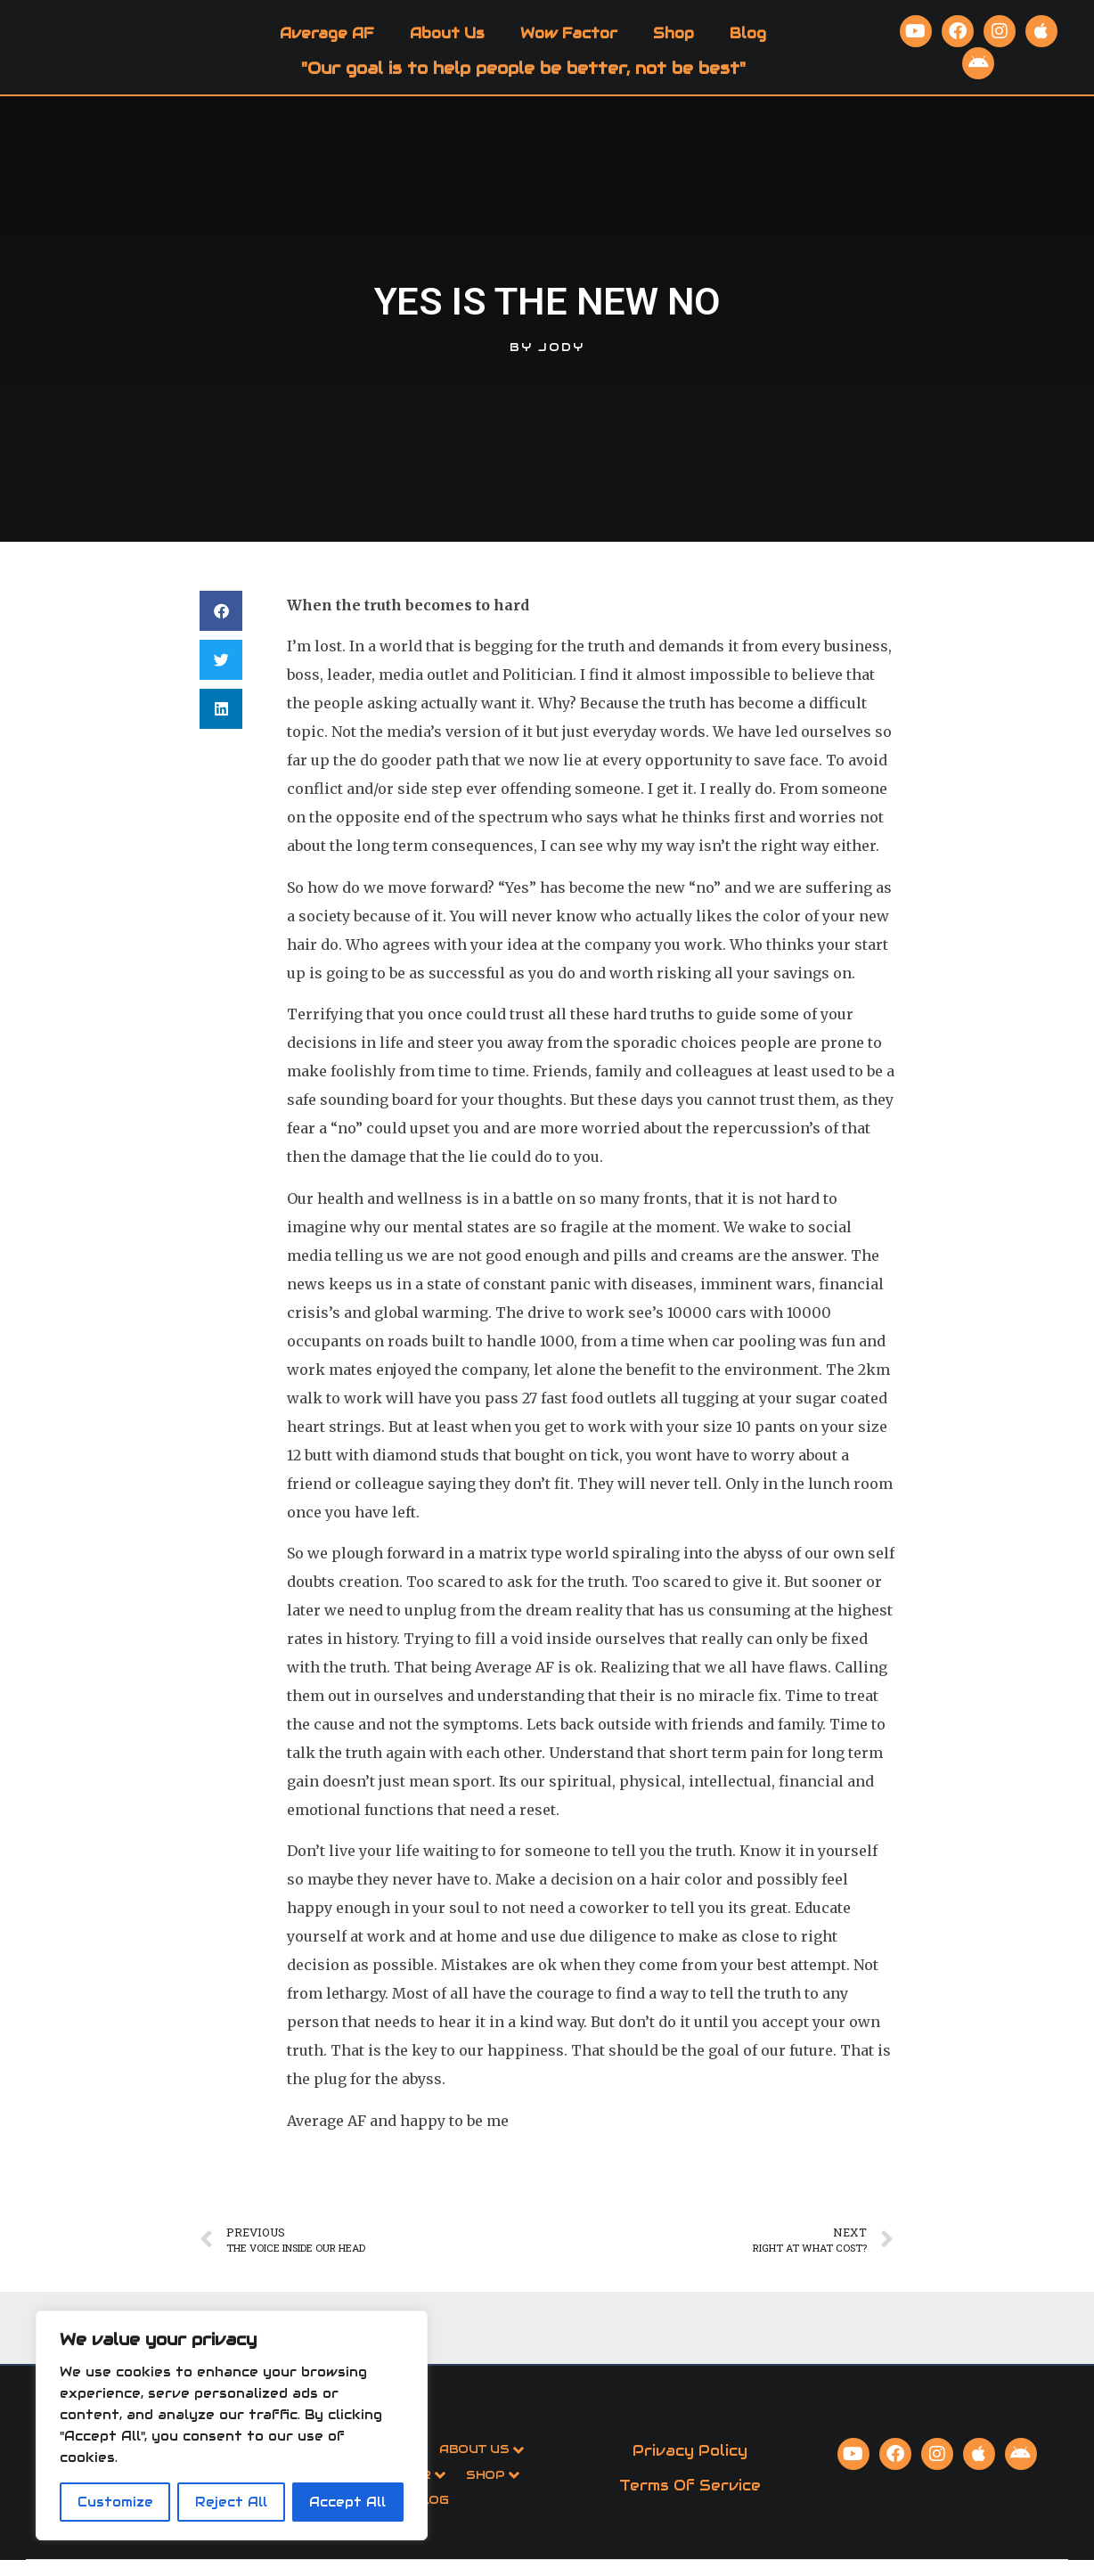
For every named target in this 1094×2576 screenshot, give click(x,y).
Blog (748, 41)
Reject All (231, 2502)
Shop (673, 41)
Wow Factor (568, 41)
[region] (232, 2425)
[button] (221, 628)
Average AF (327, 41)
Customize (115, 2502)
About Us (447, 41)
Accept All (347, 2502)
